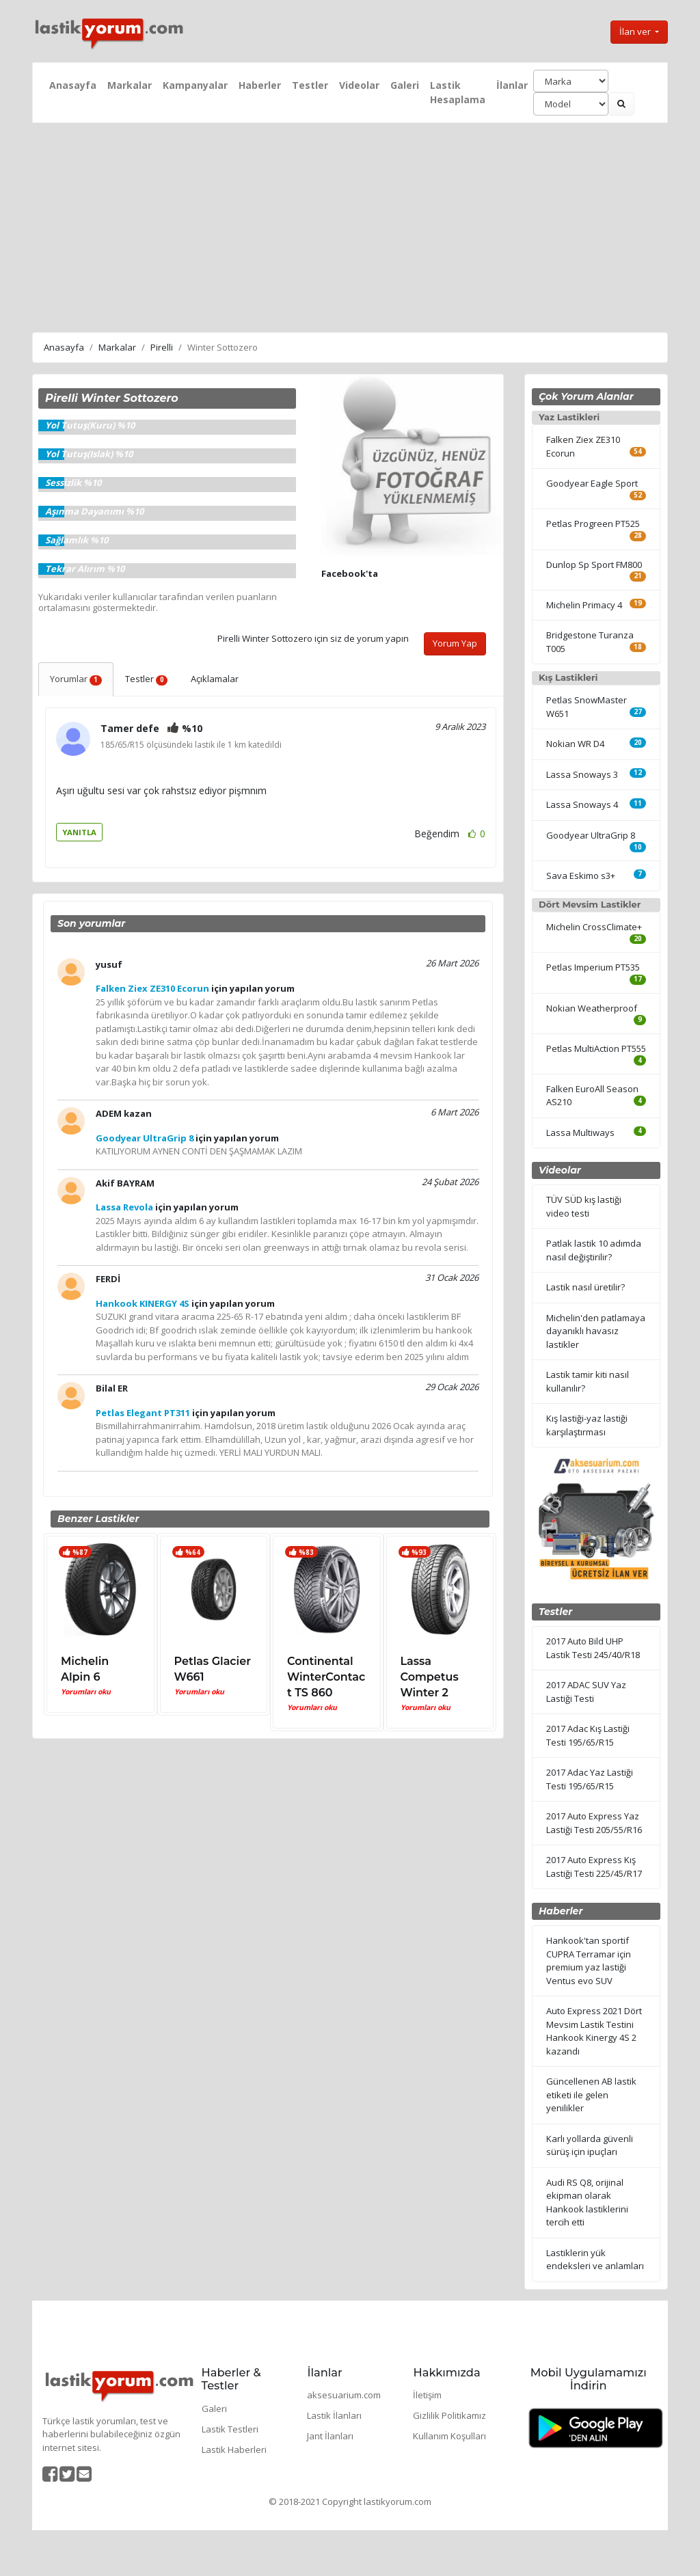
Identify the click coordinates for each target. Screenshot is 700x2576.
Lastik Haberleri (234, 2449)
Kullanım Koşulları (449, 2436)
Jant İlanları (330, 2436)
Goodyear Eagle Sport (592, 483)
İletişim (427, 2395)
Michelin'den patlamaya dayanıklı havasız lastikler (595, 1331)
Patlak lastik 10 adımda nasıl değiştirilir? (593, 1250)
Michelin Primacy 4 (584, 605)
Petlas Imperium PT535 (593, 967)
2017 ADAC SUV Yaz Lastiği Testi (586, 1692)
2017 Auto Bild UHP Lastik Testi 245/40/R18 (593, 1648)
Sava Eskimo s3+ (580, 875)
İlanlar (512, 85)
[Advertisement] (350, 225)
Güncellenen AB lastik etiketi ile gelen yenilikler (591, 2094)
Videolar (359, 85)
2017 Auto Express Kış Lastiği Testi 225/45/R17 (594, 1867)
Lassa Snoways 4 (582, 804)
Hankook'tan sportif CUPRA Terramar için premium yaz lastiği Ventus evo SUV (588, 1960)
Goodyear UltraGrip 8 (590, 835)
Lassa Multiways (580, 1132)
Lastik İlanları (334, 2415)
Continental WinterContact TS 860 (326, 1677)
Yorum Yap (455, 643)
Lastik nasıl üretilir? (585, 1287)
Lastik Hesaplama (457, 92)
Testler (310, 85)
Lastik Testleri (230, 2429)
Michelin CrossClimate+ (594, 927)
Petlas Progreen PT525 (593, 523)
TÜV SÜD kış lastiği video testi (583, 1206)
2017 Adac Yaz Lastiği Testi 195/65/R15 (589, 1779)
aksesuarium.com (344, 2395)
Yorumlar (76, 679)
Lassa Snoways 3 (582, 774)
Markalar (129, 85)
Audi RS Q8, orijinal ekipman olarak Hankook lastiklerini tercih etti (587, 2202)
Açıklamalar (215, 679)
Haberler (260, 85)
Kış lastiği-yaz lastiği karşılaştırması (587, 1425)
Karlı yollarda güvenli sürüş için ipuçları (589, 2145)
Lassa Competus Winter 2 (430, 1677)
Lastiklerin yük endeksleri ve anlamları (595, 2260)
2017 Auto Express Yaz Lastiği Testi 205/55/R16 (594, 1823)
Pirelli (161, 347)
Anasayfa (72, 85)
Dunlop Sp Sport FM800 (594, 564)
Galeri (404, 85)
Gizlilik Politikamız (449, 2415)
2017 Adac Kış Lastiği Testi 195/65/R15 (588, 1735)
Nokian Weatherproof (591, 1008)
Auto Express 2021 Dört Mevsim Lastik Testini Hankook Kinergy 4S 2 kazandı (594, 2031)
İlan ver (636, 31)
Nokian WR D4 (575, 743)
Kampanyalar (195, 85)
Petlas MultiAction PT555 (596, 1048)
